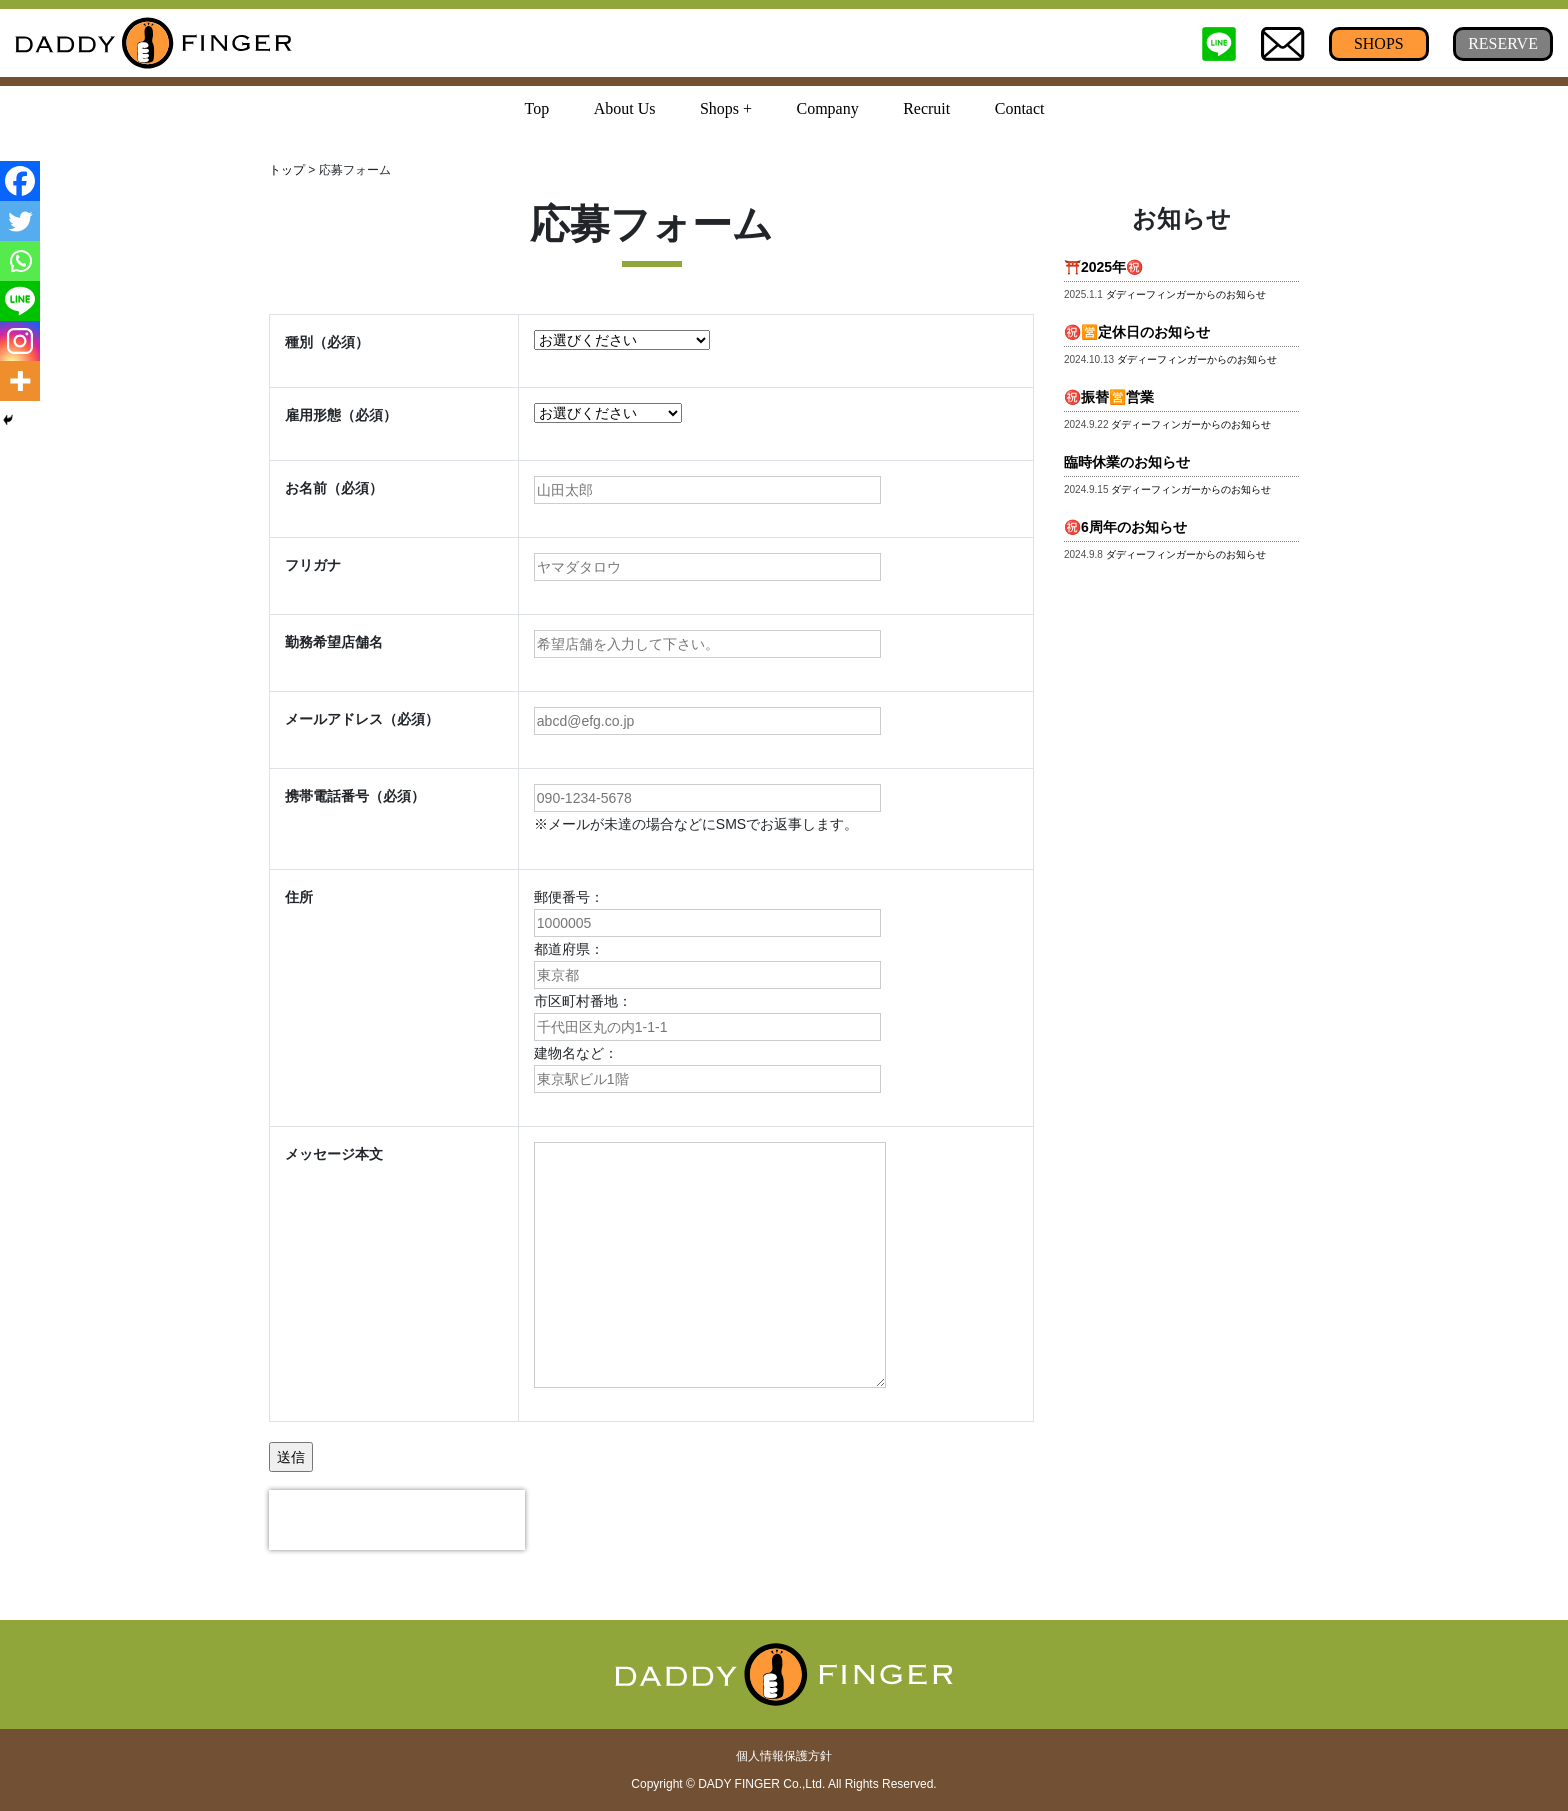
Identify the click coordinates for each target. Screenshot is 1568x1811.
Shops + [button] (726, 108)
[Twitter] (20, 221)
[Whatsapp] (20, 261)
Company (827, 108)
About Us (625, 108)
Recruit (926, 108)
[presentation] (397, 1520)
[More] (20, 381)
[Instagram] (20, 341)
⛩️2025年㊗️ (1103, 267)
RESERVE (1503, 43)
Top (537, 108)
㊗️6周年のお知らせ (1125, 527)
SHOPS (1379, 43)
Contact (1020, 108)
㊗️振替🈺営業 (1109, 397)
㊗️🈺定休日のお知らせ (1137, 332)
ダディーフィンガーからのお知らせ (1186, 294)
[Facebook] (20, 181)
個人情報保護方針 (784, 1756)
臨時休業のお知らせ (1127, 462)
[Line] (20, 301)
